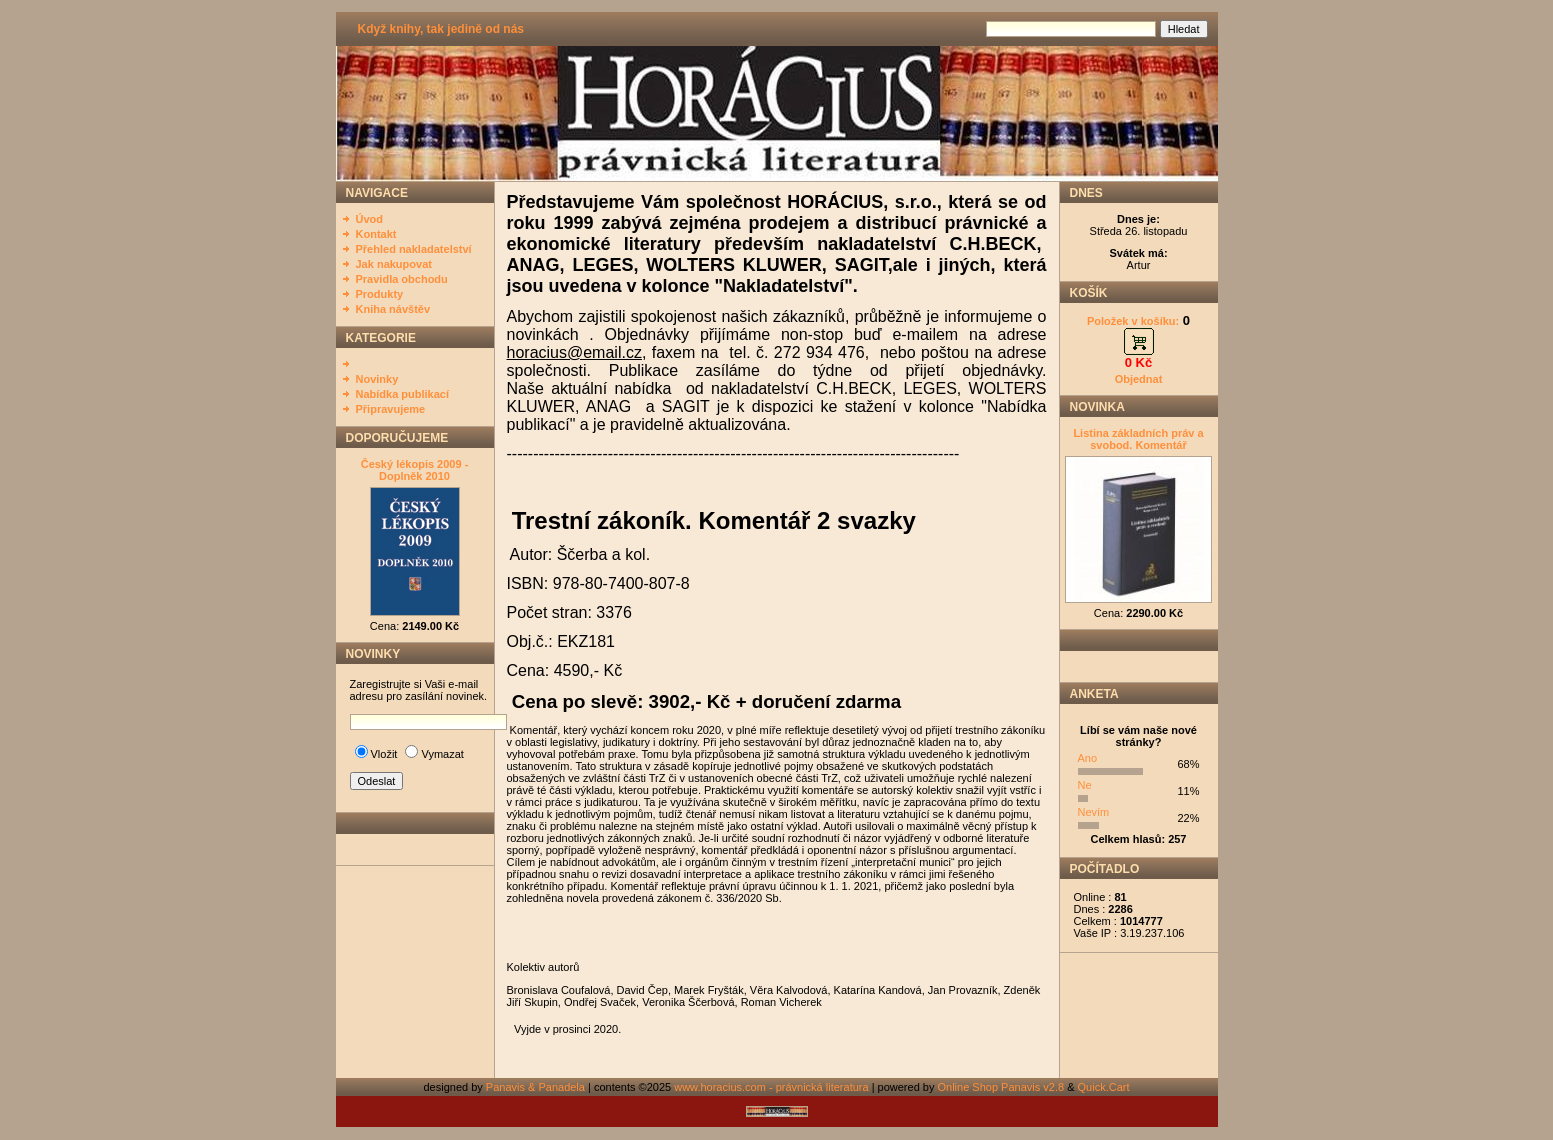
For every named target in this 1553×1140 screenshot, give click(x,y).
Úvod (370, 219)
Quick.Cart (1104, 1087)
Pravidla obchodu (402, 279)
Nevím (1094, 812)
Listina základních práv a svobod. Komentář (1138, 439)
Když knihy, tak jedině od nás (441, 29)
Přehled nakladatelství (414, 249)
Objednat (1139, 379)
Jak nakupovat (394, 264)
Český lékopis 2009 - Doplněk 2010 (415, 470)
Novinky (377, 379)
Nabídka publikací (403, 394)
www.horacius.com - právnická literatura (771, 1087)
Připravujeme (391, 409)
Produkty (380, 294)
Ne (1085, 785)
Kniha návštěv (393, 309)
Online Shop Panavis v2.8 (1001, 1087)
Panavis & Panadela (537, 1087)
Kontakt (376, 234)
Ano (1088, 758)
